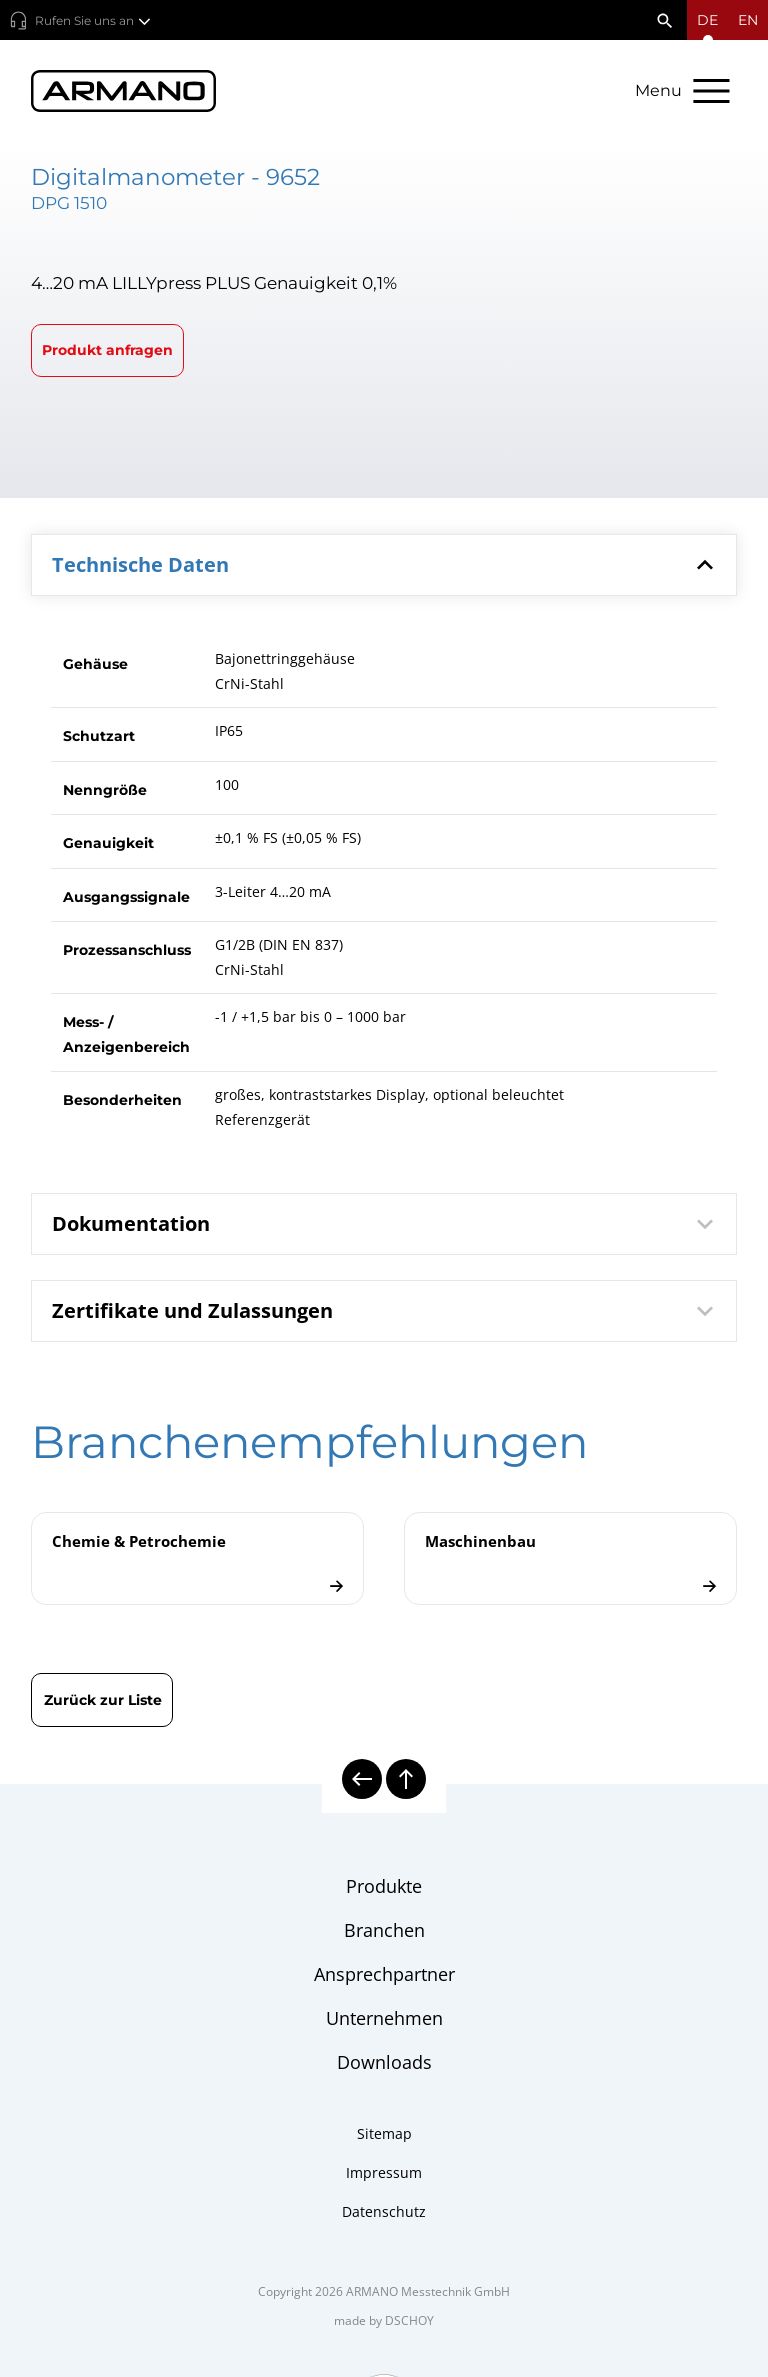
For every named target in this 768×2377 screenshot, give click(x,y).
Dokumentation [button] (387, 1224)
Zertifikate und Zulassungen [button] (387, 1311)
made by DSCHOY (384, 2320)
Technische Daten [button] (387, 565)
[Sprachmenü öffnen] (707, 20)
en (748, 20)
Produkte (384, 1886)
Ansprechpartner (384, 1974)
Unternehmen (384, 2018)
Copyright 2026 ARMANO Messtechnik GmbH (384, 2291)
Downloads (384, 2062)
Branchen (384, 1930)
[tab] (384, 565)
